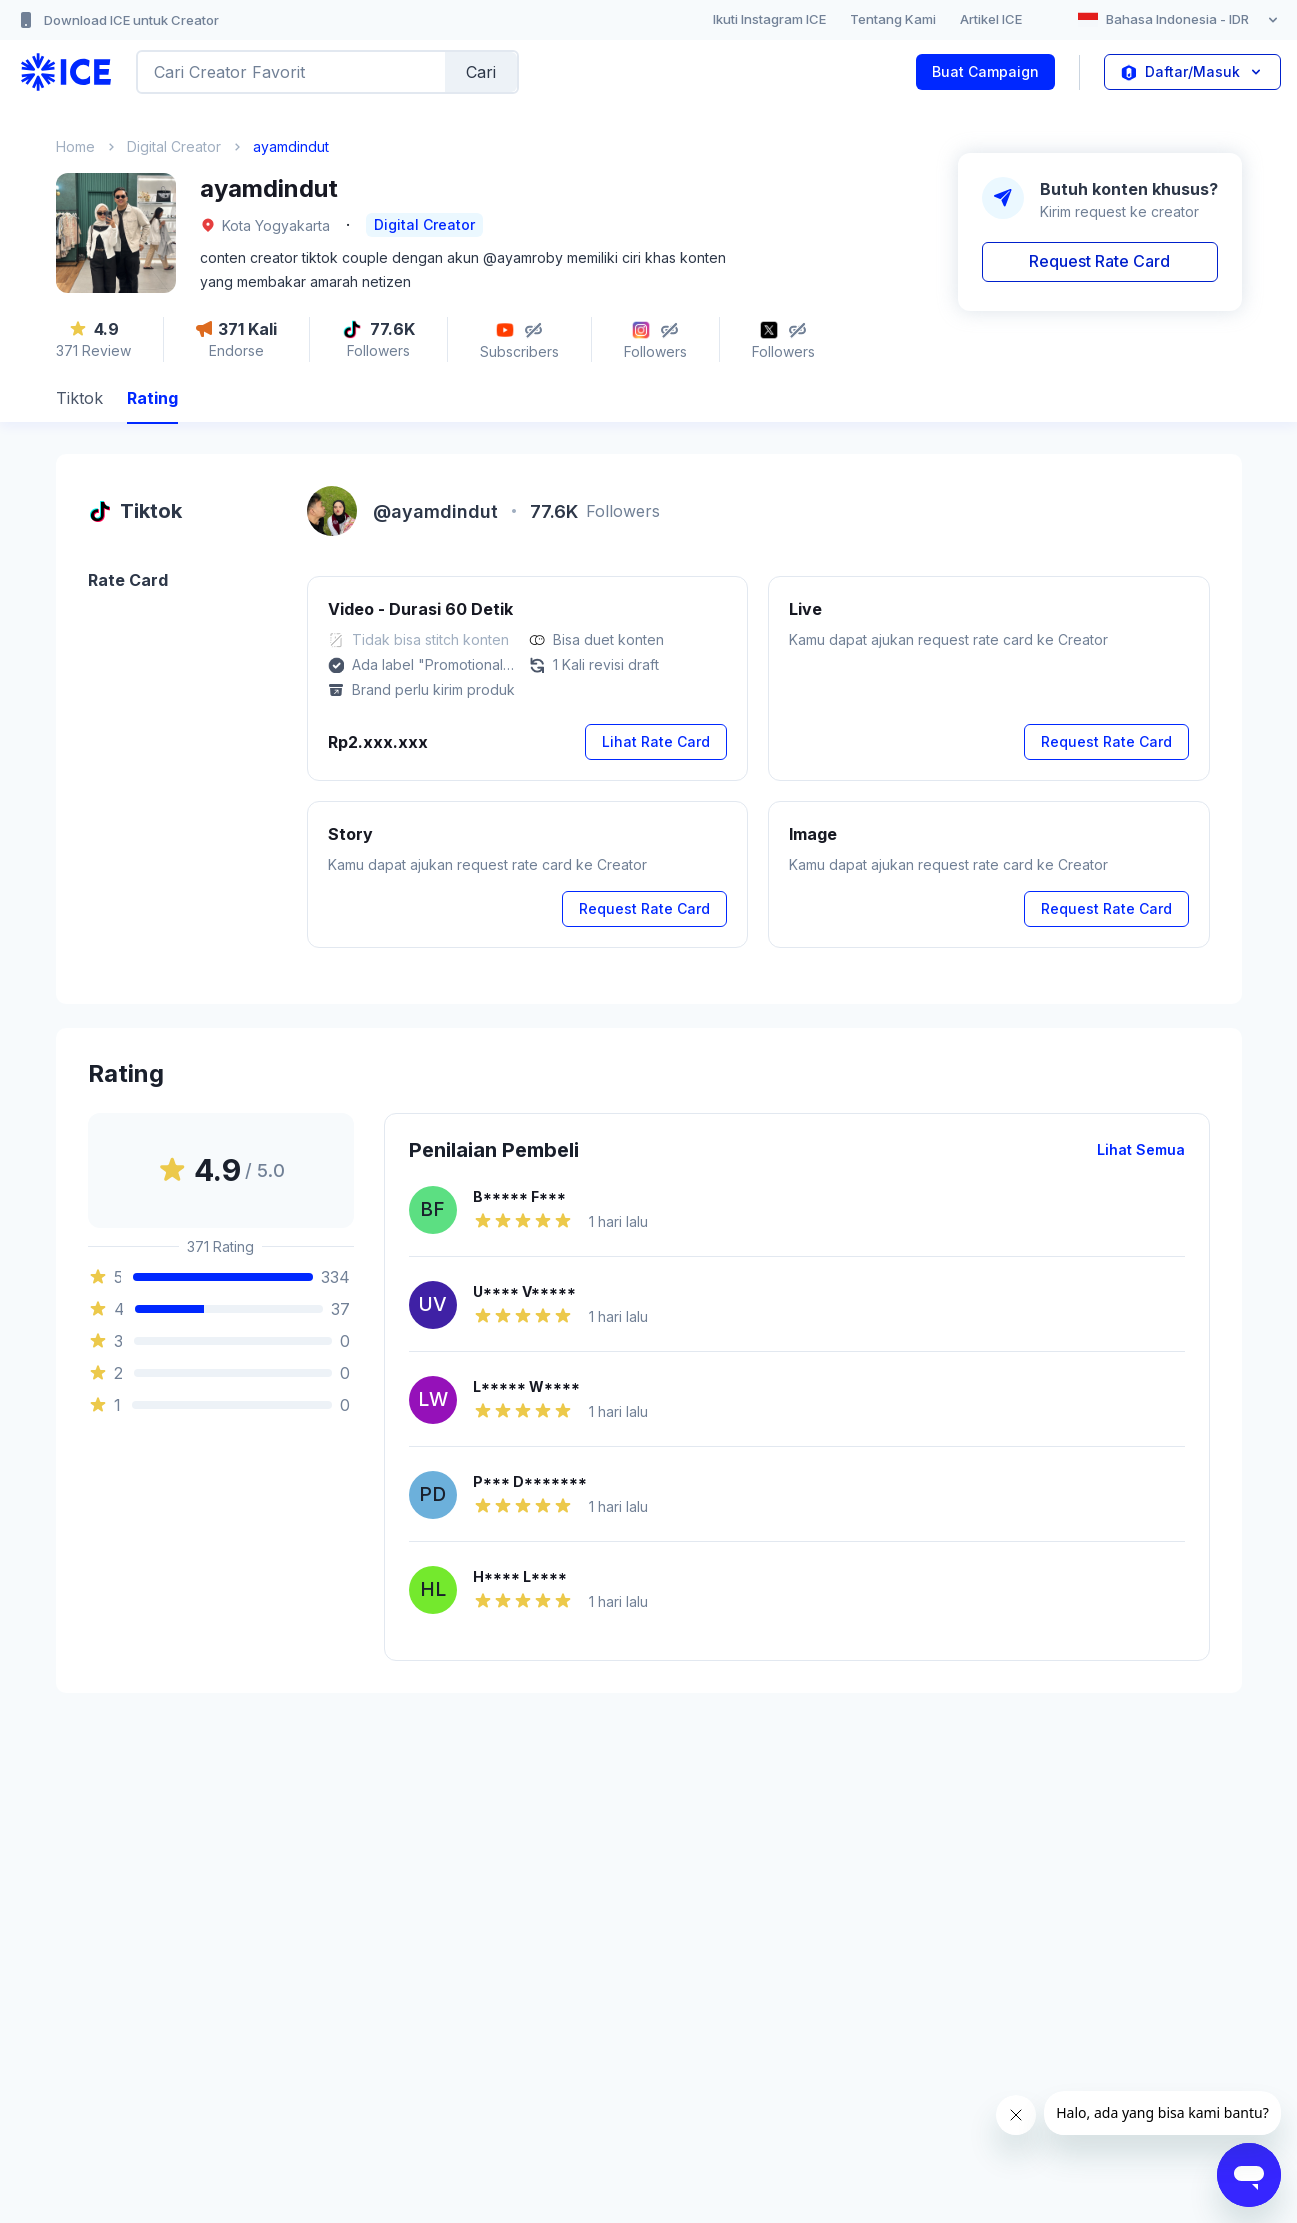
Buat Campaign (985, 71)
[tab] (79, 400)
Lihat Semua (1141, 1149)
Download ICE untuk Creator (117, 20)
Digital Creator (174, 146)
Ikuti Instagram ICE (769, 19)
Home (75, 146)
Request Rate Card (1099, 261)
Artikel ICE (991, 19)
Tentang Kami (893, 19)
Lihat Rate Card (656, 741)
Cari (481, 72)
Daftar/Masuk (1192, 72)
